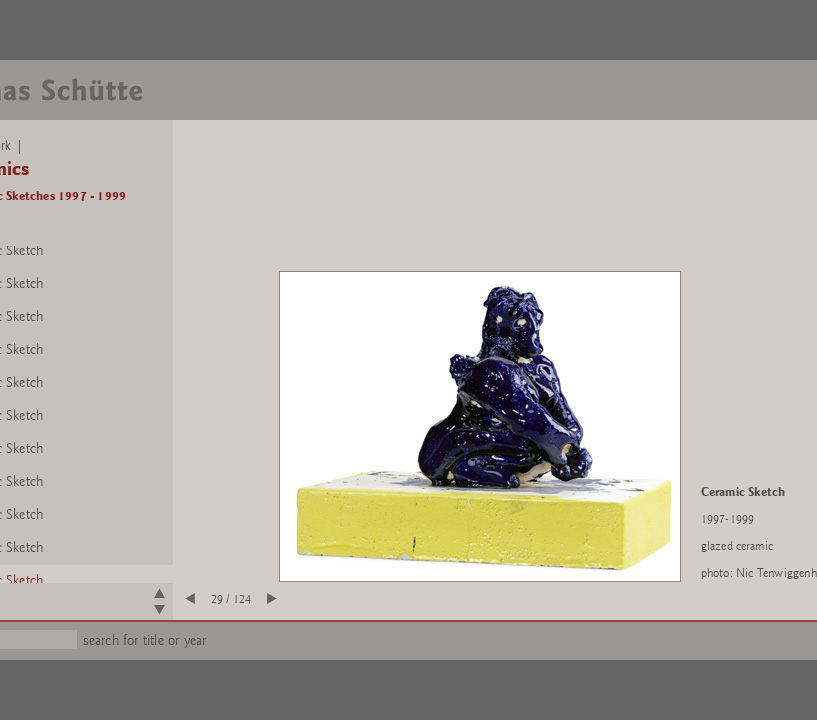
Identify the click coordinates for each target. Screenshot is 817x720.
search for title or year (145, 640)
